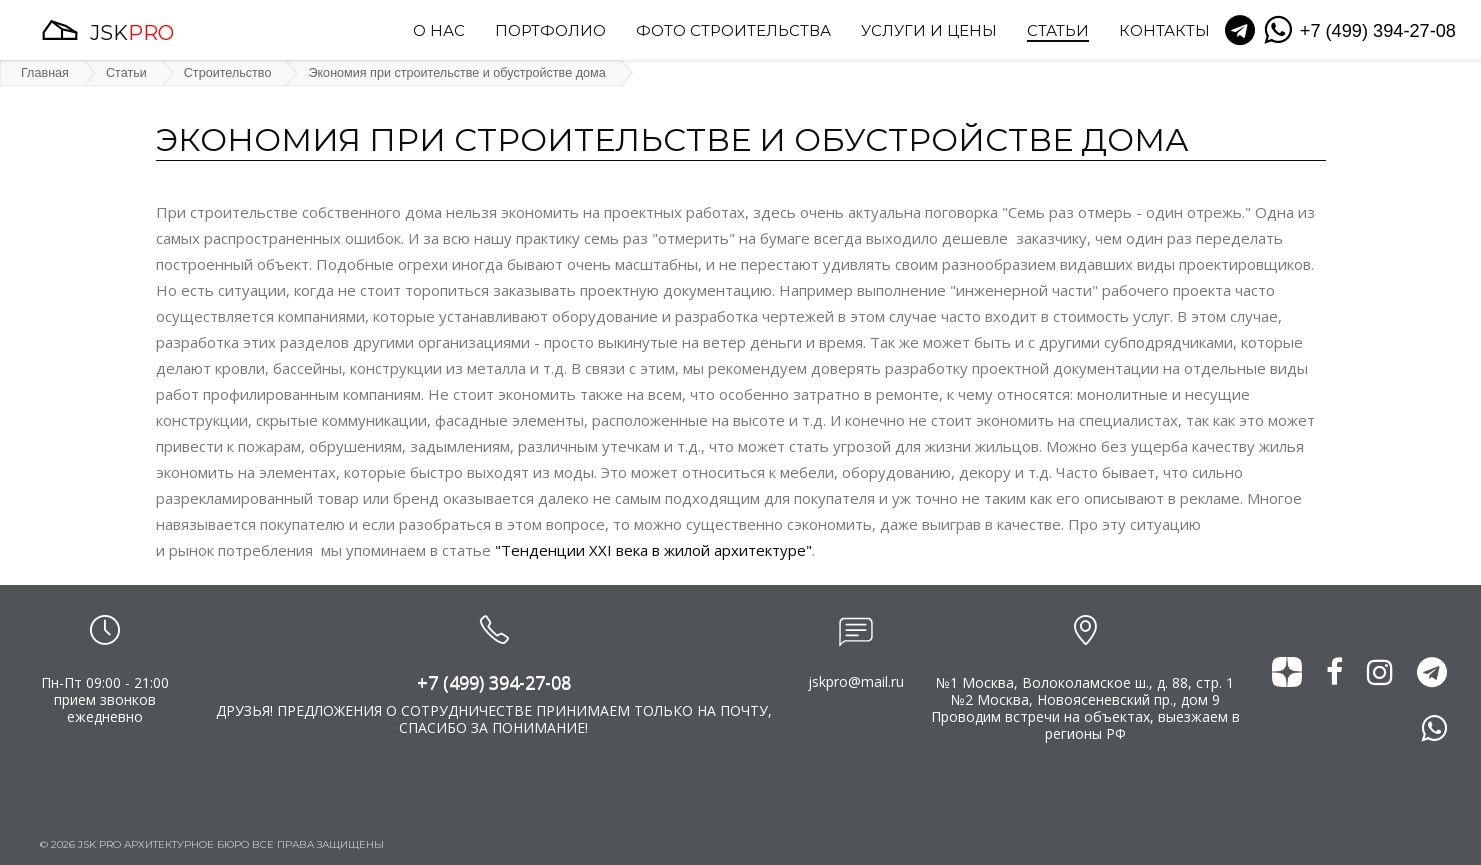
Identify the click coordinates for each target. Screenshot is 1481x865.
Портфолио (550, 31)
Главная (45, 73)
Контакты (1164, 31)
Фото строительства (733, 31)
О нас (439, 31)
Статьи (1058, 31)
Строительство (228, 73)
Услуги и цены (929, 31)
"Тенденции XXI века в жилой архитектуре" (653, 550)
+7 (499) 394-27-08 (494, 682)
